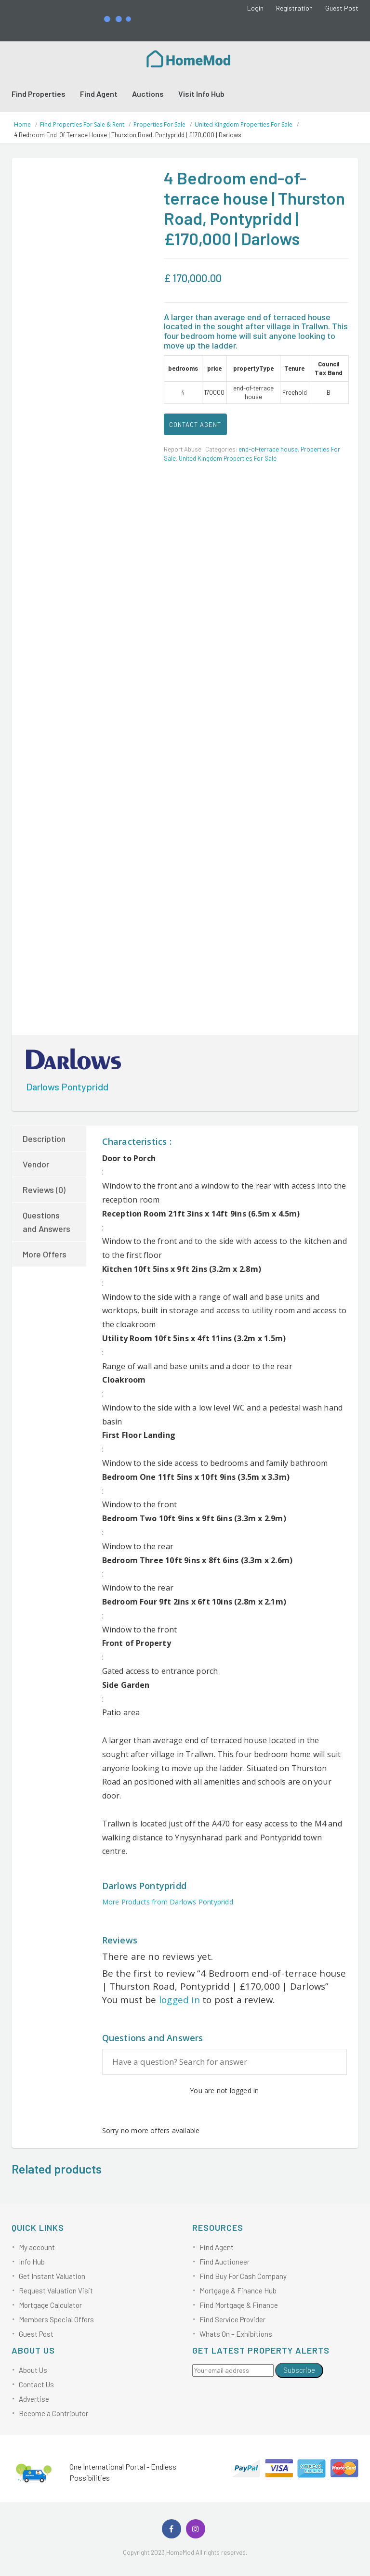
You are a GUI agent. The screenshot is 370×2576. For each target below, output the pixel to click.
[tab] (50, 1139)
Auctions (148, 93)
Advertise (34, 2399)
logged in (179, 1999)
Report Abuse (182, 449)
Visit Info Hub (201, 93)
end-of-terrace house (268, 449)
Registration (294, 8)
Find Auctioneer (224, 2261)
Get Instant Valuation (52, 2276)
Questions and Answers (46, 1222)
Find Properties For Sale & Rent (82, 124)
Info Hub (32, 2261)
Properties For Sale (159, 124)
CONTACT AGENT (195, 424)
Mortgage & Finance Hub (238, 2290)
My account (37, 2247)
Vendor (36, 1164)
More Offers (44, 1254)
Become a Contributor (53, 2413)
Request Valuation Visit (56, 2290)
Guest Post (341, 8)
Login (255, 8)
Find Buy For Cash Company (243, 2276)
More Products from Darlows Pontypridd (167, 1901)
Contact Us (36, 2384)
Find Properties (39, 93)
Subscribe (299, 2370)
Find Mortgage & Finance (238, 2305)
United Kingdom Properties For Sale (243, 124)
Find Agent (99, 93)
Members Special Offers (56, 2319)
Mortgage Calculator (50, 2305)
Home (22, 124)
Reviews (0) (44, 1189)
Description (44, 1138)
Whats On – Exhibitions (235, 2334)
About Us (33, 2370)
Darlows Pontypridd (67, 1086)
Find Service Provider (232, 2319)
